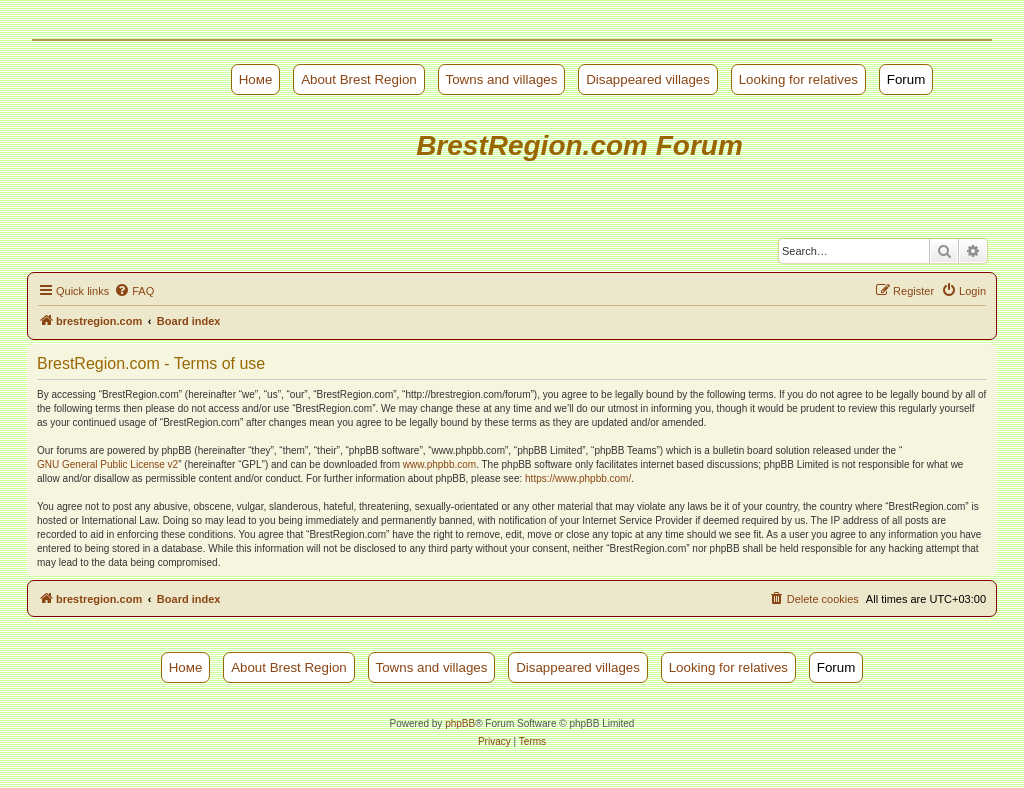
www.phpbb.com (439, 464)
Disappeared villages (648, 79)
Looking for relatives (798, 79)
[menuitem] (134, 291)
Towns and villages (502, 79)
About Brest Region (359, 79)
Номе (256, 79)
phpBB (460, 723)
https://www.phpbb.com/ (578, 478)
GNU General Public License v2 (107, 464)
